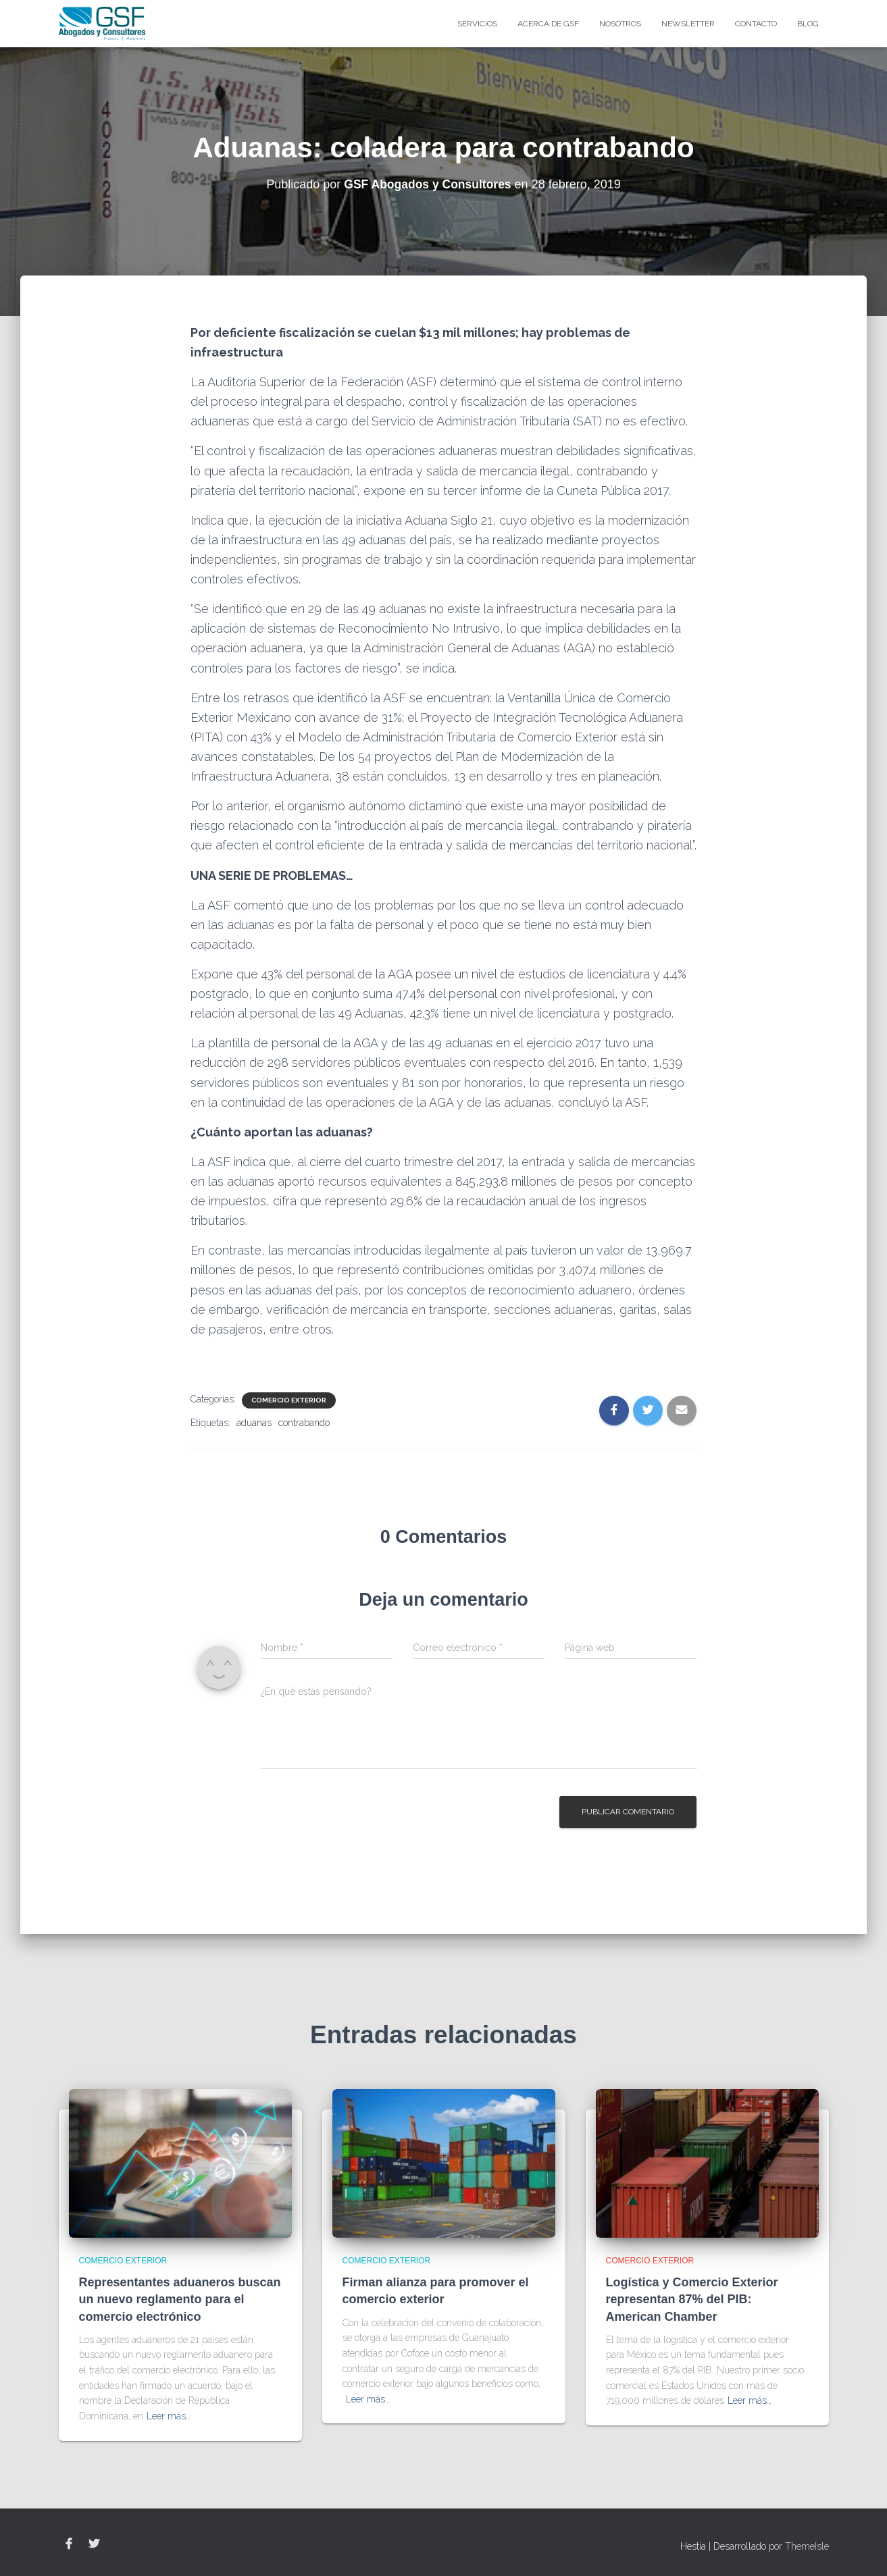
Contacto (756, 23)
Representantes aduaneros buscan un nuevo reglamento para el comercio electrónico (180, 2299)
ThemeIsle (807, 2546)
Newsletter (688, 23)
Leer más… (169, 2416)
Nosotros (620, 23)
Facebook (69, 2544)
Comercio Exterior (288, 1400)
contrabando (304, 1422)
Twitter (94, 2544)
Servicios (477, 23)
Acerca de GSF (548, 23)
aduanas (254, 1422)
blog (808, 23)
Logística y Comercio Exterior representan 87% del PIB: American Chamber (692, 2299)
